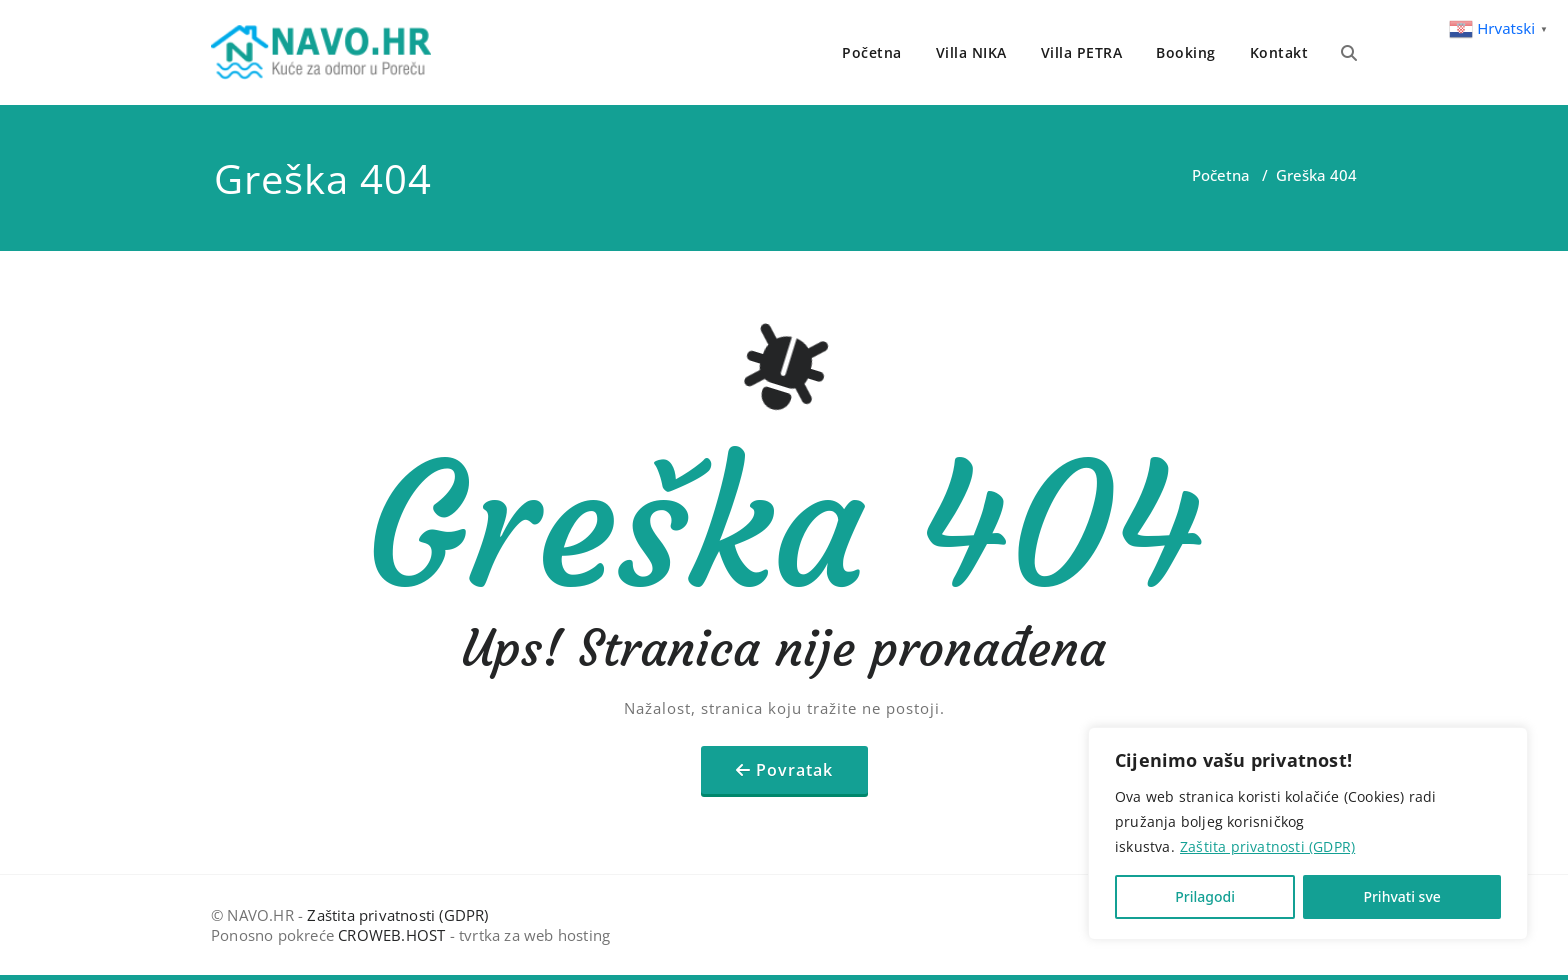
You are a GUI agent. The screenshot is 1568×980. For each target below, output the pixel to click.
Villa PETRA (1082, 52)
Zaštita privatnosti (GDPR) (1267, 846)
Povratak (794, 770)
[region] (1308, 833)
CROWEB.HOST (391, 935)
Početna (872, 52)
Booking (1186, 52)
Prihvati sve (1401, 896)
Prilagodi (1205, 896)
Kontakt (1279, 52)
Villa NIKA (971, 52)
